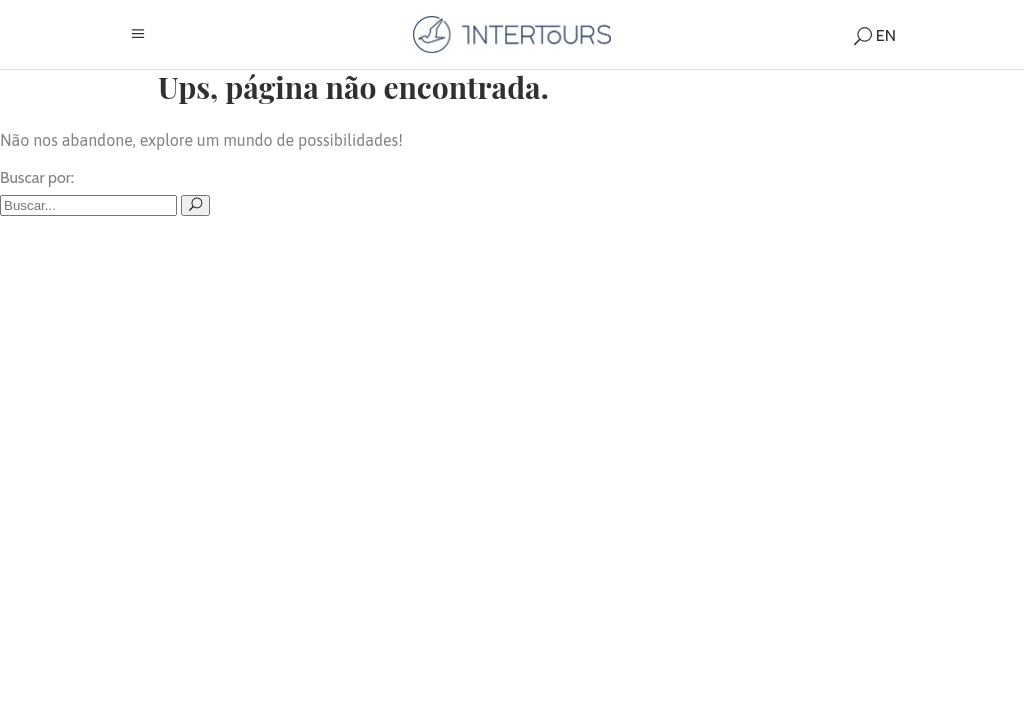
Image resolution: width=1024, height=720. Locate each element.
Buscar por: (37, 177)
